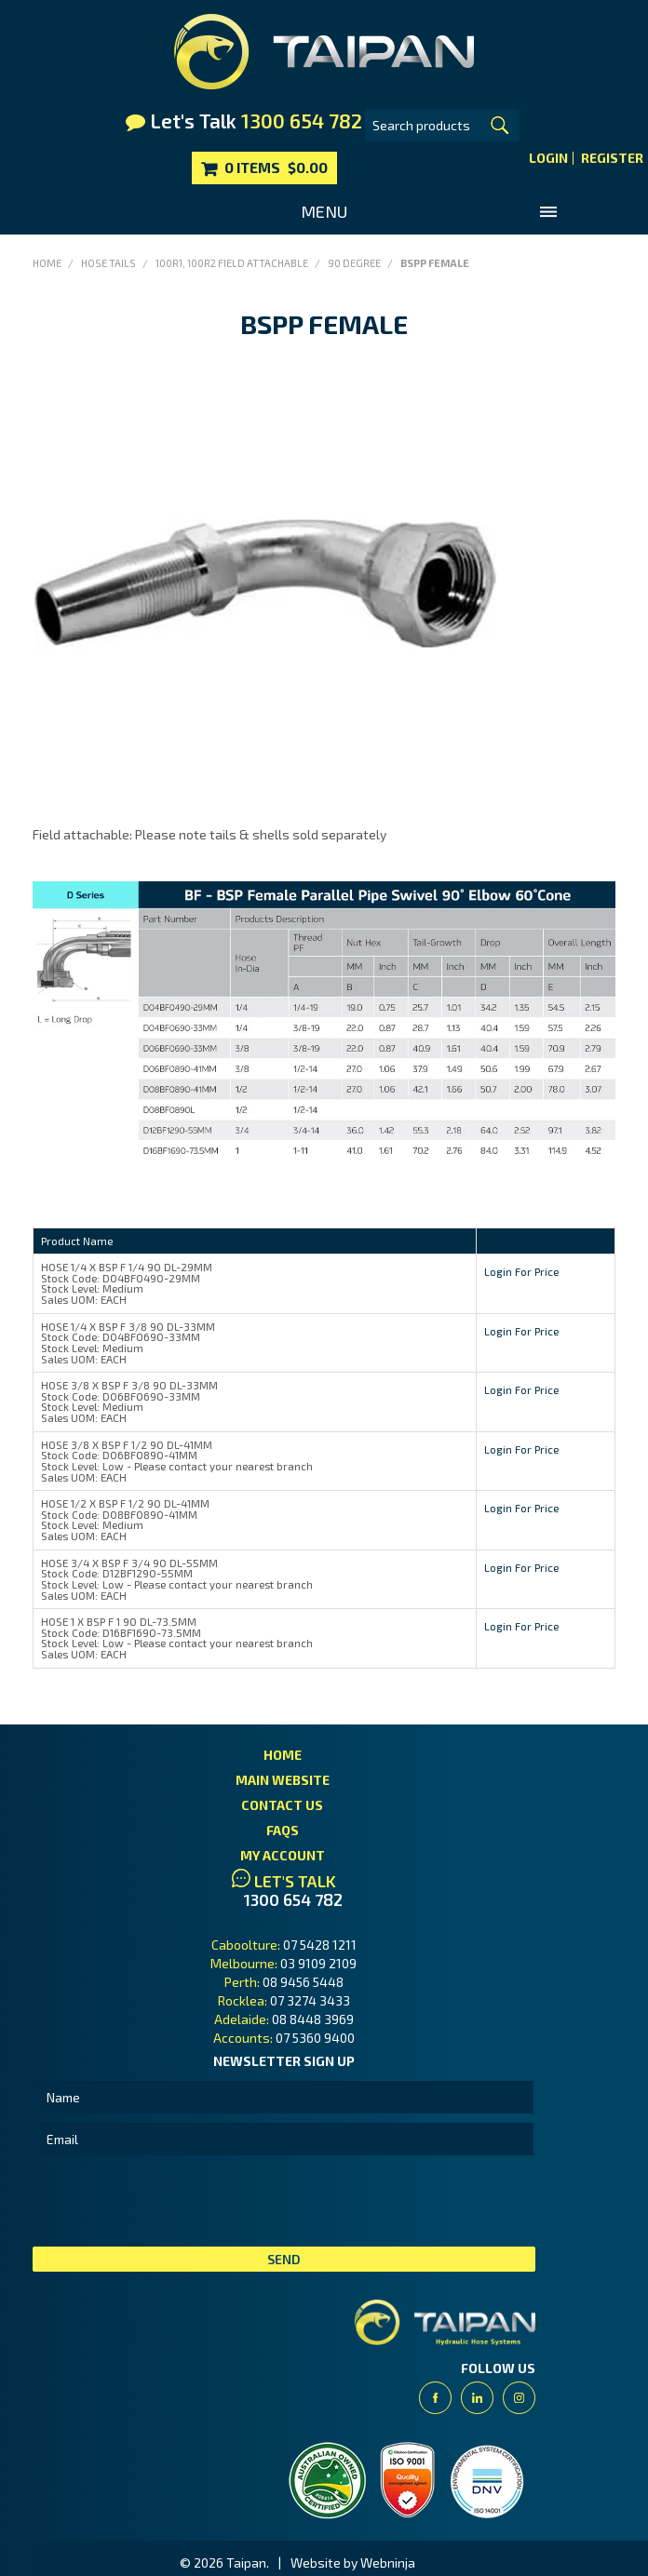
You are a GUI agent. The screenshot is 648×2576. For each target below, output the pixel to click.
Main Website (283, 1780)
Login (548, 158)
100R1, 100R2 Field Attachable (231, 263)
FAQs (282, 1830)
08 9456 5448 (303, 1982)
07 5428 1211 (320, 1944)
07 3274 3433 (310, 2000)
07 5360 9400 (315, 2038)
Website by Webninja (352, 2562)
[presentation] (174, 2201)
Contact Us (282, 1805)
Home (47, 263)
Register (612, 158)
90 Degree (354, 263)
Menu (324, 211)
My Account (282, 1855)
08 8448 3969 (313, 2019)
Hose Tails (108, 263)
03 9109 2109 (318, 1963)
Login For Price (521, 1271)
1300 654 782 (293, 1900)
